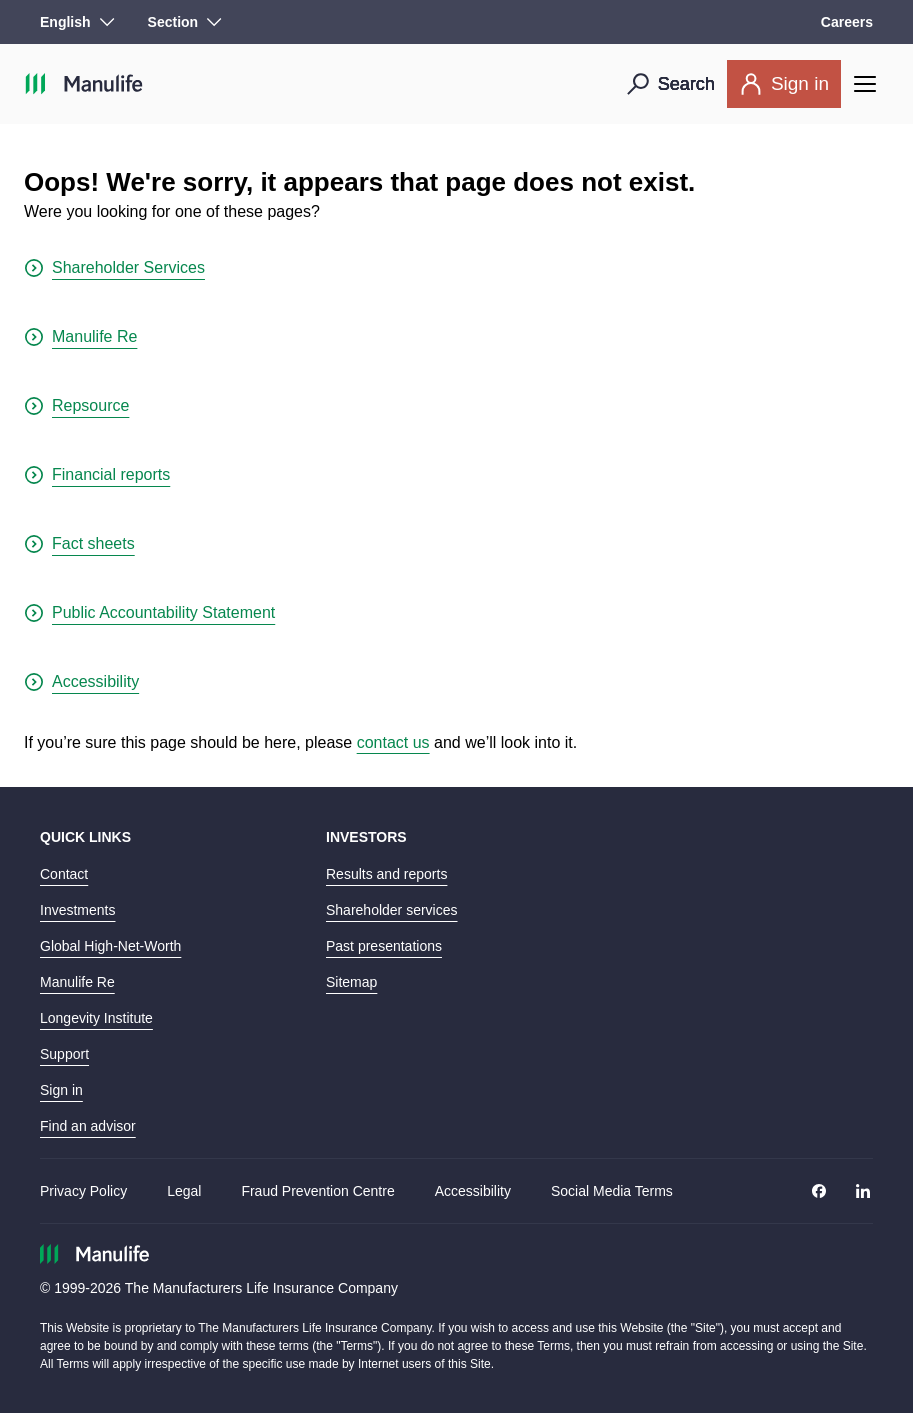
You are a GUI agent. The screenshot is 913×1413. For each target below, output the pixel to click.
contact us (393, 742)
